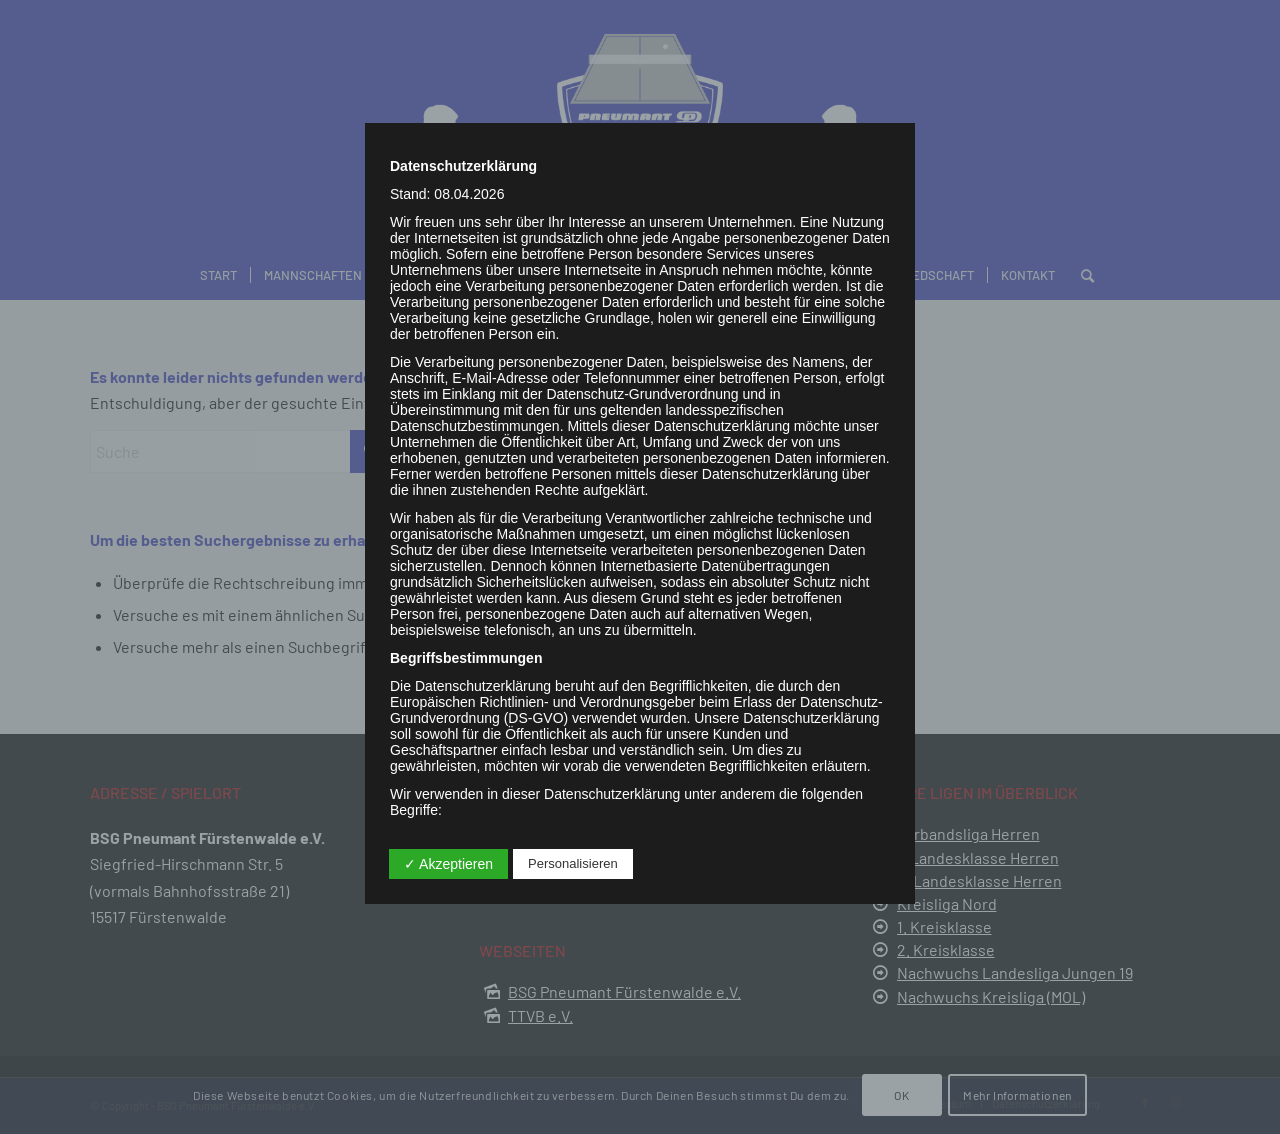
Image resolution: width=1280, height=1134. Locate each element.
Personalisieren (573, 863)
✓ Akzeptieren (448, 864)
